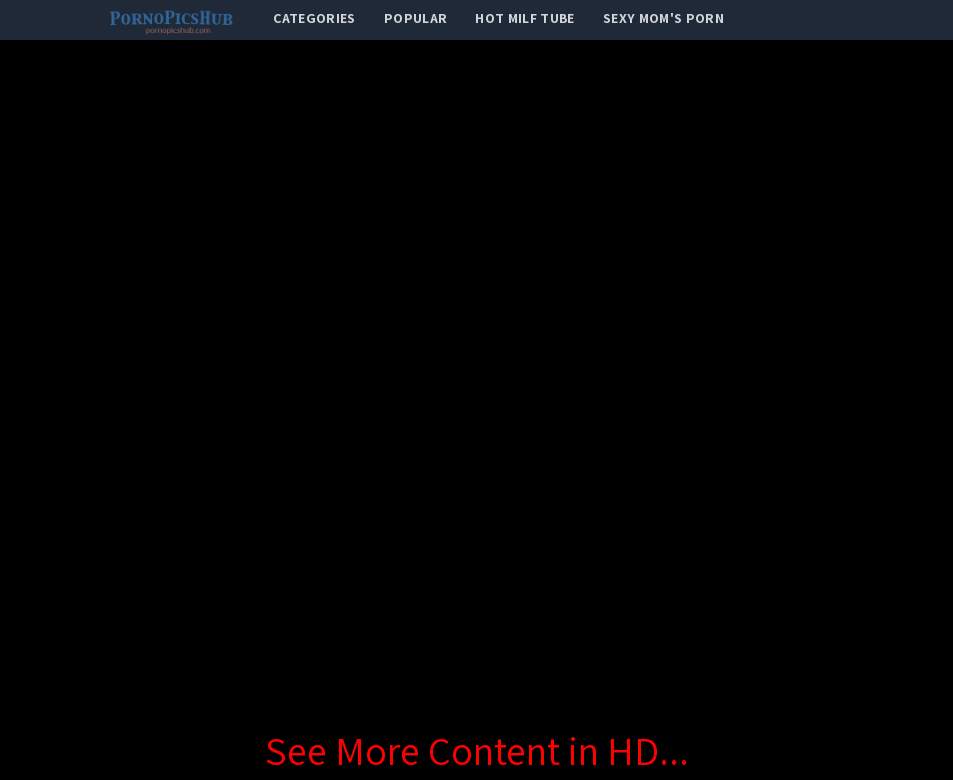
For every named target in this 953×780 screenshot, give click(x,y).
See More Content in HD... (477, 750)
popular (415, 18)
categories (314, 18)
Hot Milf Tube (525, 18)
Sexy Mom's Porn (663, 18)
